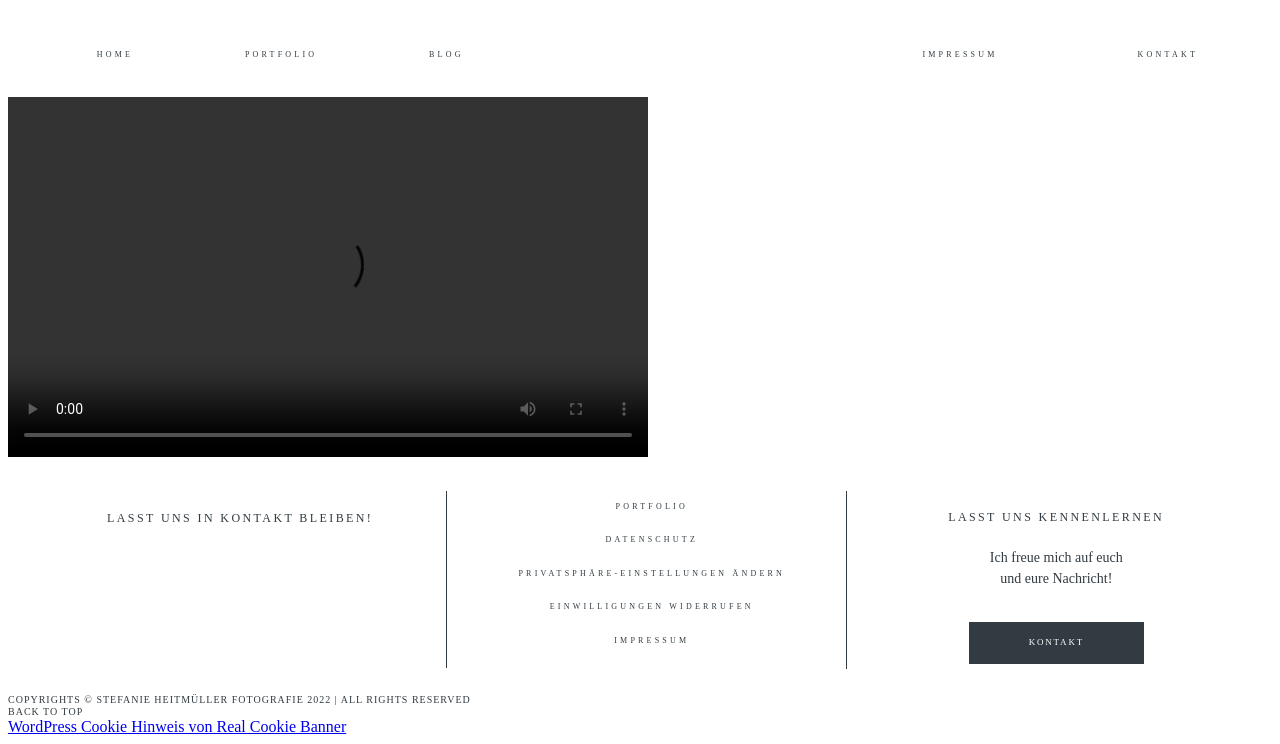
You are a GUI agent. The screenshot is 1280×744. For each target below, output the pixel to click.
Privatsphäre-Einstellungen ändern (651, 574)
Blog (446, 55)
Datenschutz (651, 540)
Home (115, 55)
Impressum (959, 55)
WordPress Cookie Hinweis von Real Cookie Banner (177, 726)
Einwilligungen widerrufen (652, 607)
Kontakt (1168, 55)
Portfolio (281, 55)
